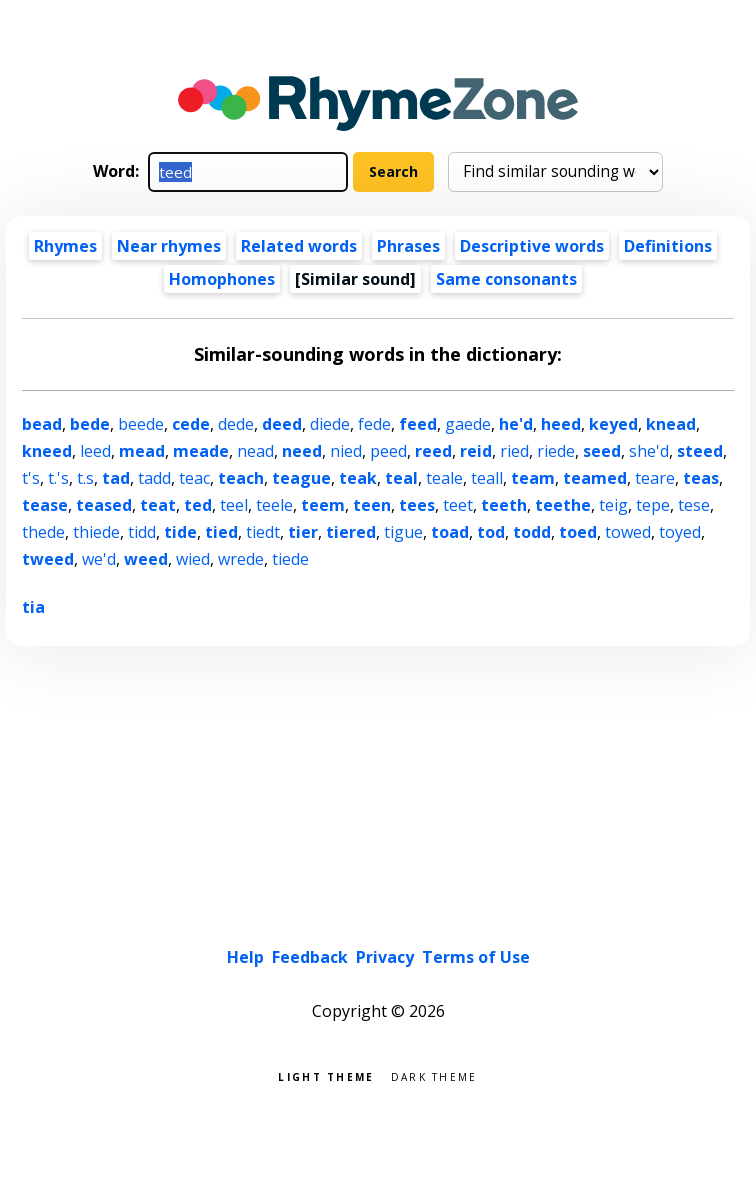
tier (303, 532)
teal (401, 478)
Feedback (310, 957)
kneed (47, 451)
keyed (613, 424)
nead (255, 451)
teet (458, 505)
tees (417, 505)
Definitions (668, 246)
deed (282, 424)
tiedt (263, 532)
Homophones (222, 279)
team (533, 478)
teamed (595, 478)
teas (701, 478)
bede (90, 424)
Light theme (326, 1075)
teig (613, 505)
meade (201, 451)
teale (444, 478)
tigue (403, 532)
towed (628, 532)
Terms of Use (476, 957)
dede (236, 424)
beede (141, 424)
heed (561, 424)
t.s (85, 478)
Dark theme (434, 1075)
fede (374, 424)
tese (694, 505)
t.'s (58, 478)
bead (42, 424)
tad (116, 478)
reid (476, 451)
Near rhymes (169, 246)
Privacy (385, 957)
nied (346, 451)
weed (146, 559)
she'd (649, 451)
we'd (99, 559)
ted (198, 505)
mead (142, 451)
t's (31, 478)
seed (602, 451)
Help (245, 957)
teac (194, 478)
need (302, 451)
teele (274, 505)
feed (418, 424)
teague (301, 478)
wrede (241, 559)
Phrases (408, 246)
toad (450, 532)
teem (323, 505)
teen (372, 505)
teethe (563, 505)
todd (532, 532)
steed (700, 451)
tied (221, 532)
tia (33, 607)
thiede (96, 532)
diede (330, 424)
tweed (48, 559)
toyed (680, 532)
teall (487, 478)
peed (388, 451)
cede (191, 424)
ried (514, 451)
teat (158, 505)
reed (433, 451)
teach (241, 478)
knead (671, 424)
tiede (290, 559)
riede (556, 451)
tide (180, 532)
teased (104, 505)
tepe (653, 505)
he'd (516, 424)
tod (491, 532)
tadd (154, 478)
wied (193, 559)
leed (95, 451)
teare (655, 478)
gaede (468, 424)
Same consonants (506, 279)
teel (234, 505)
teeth (504, 505)
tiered (351, 532)
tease (45, 505)
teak (358, 478)
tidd (142, 532)
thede (43, 532)
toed (578, 532)
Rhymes (65, 246)
